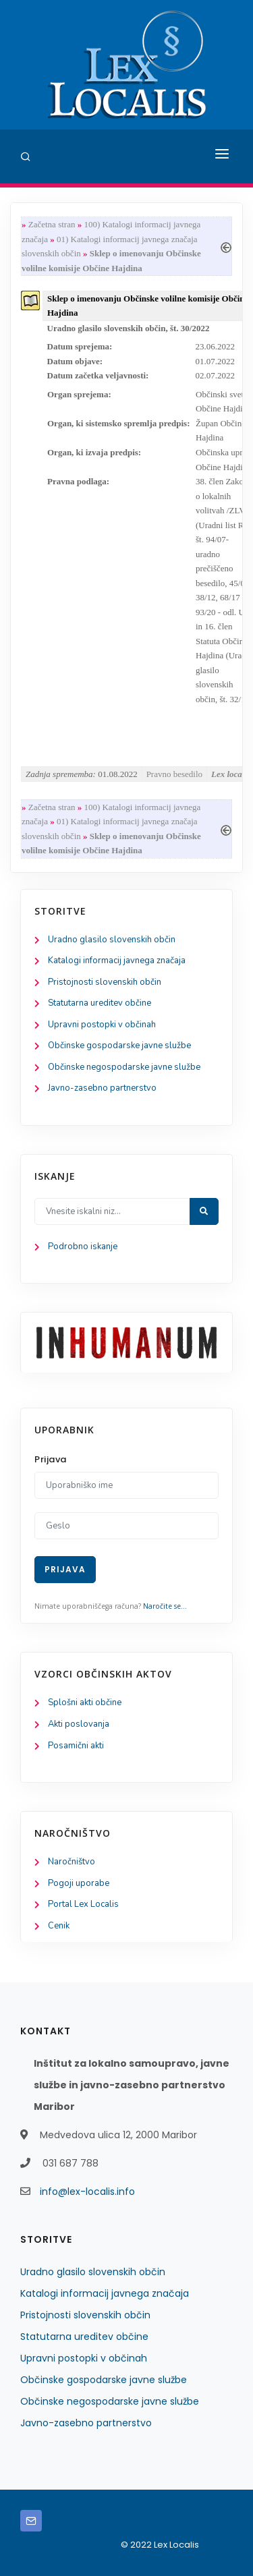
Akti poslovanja (78, 1724)
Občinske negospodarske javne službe (124, 1067)
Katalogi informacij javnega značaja (117, 960)
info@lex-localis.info (87, 2191)
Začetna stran (52, 224)
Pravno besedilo (174, 774)
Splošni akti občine (84, 1702)
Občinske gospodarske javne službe (119, 1045)
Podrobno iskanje (82, 1246)
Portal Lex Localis (83, 1904)
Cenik (58, 1926)
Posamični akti (76, 1746)
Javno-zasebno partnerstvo (102, 1088)
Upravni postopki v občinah (102, 1025)
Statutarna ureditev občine (99, 1003)
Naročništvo (71, 1862)
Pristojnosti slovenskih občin (104, 982)
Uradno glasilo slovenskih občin (111, 940)
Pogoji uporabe (78, 1883)
